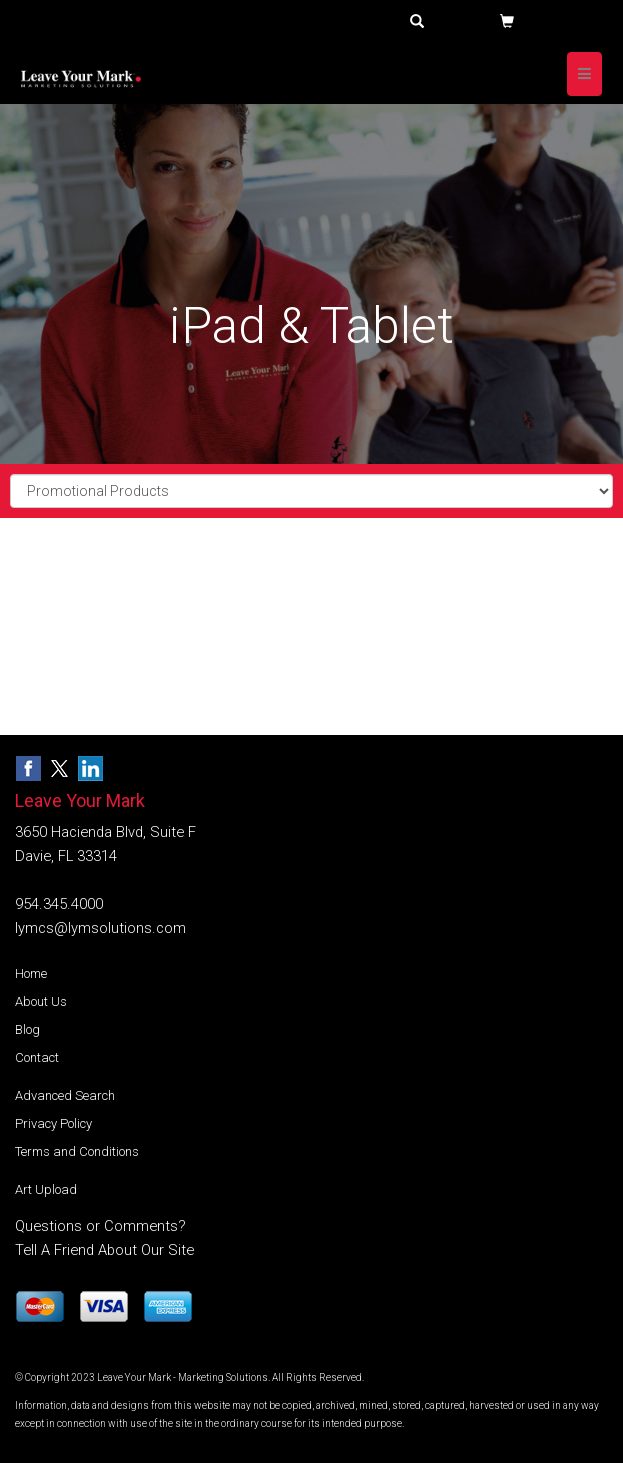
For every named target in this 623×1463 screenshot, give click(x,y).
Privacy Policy (53, 1123)
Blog (27, 1029)
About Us (41, 1001)
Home (31, 973)
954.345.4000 (59, 904)
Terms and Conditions (77, 1151)
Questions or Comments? (100, 1226)
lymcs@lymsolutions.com (100, 928)
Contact (37, 1057)
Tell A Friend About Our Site (104, 1250)
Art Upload (46, 1189)
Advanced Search (65, 1095)
